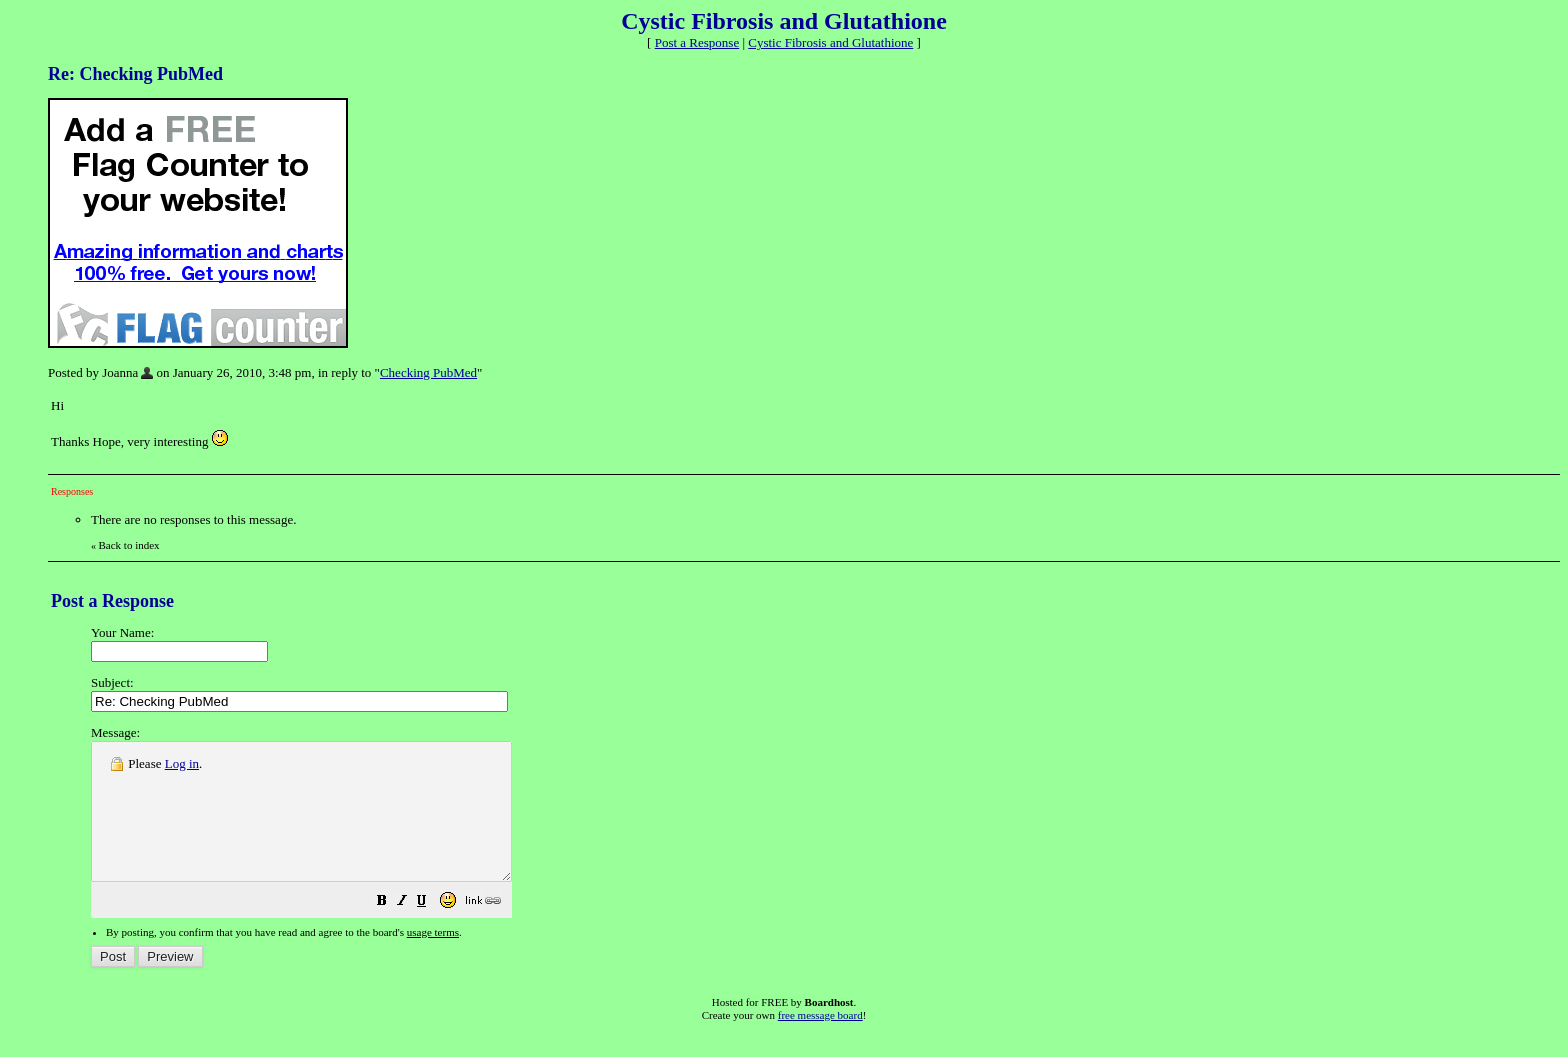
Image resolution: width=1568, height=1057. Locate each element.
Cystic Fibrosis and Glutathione (830, 42)
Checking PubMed (428, 372)
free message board (820, 1042)
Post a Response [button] (697, 42)
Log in (182, 763)
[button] (432, 930)
